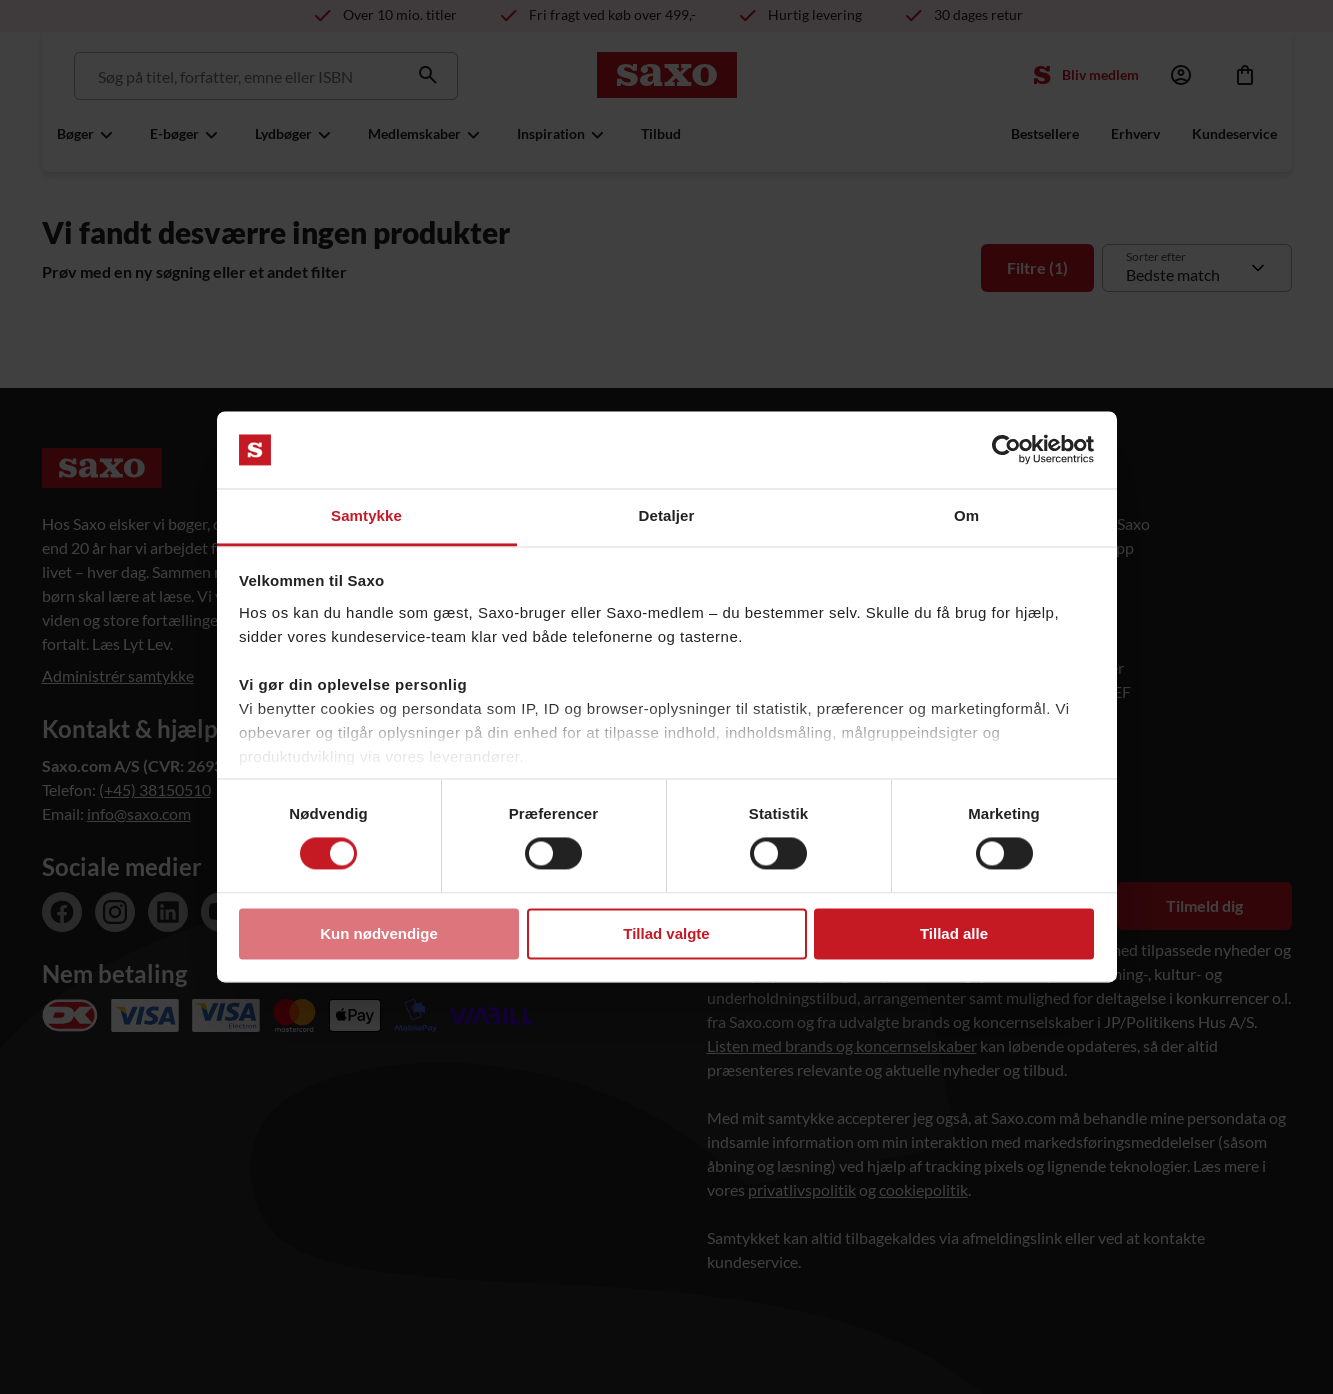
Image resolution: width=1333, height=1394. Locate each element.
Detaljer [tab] (667, 515)
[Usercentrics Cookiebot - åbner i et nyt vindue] (1006, 450)
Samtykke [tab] (366, 515)
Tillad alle (954, 933)
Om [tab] (966, 515)
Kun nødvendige (379, 933)
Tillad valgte (666, 933)
